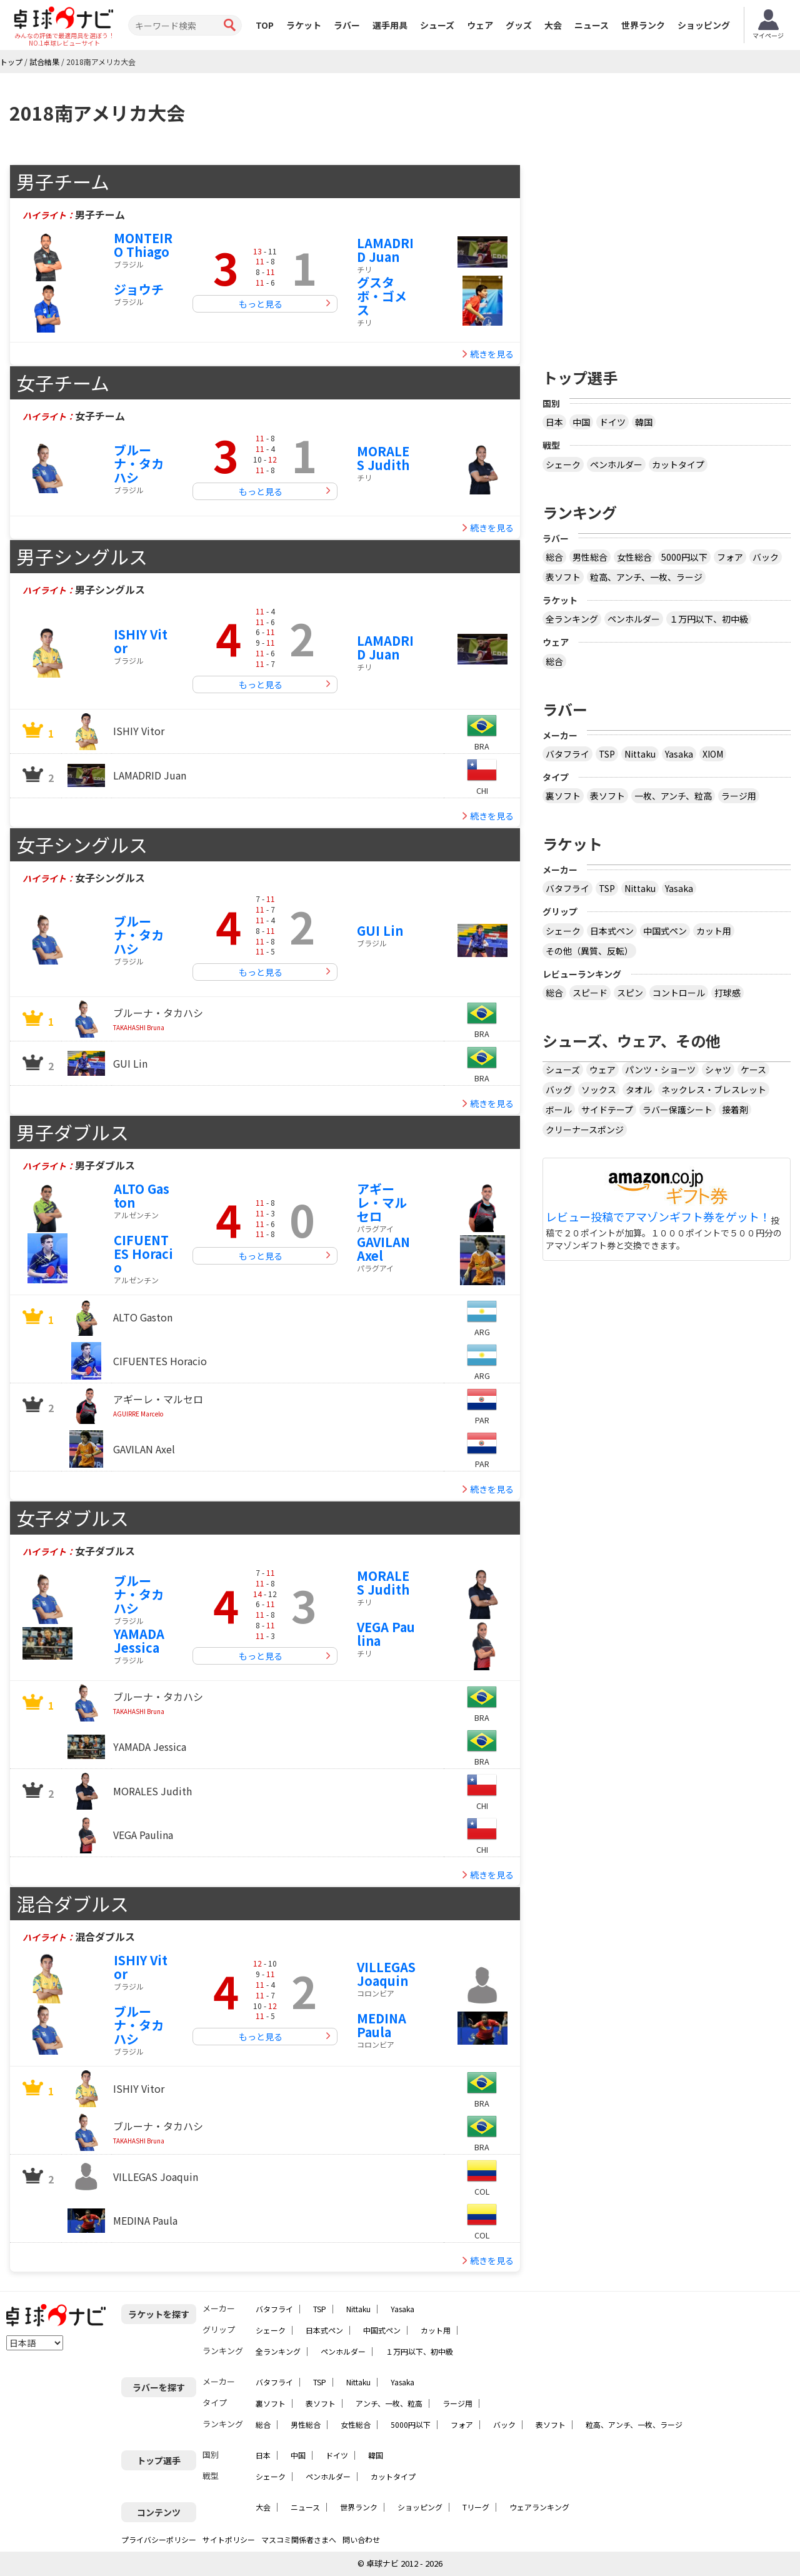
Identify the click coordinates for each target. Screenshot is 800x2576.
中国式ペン (665, 931)
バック (765, 557)
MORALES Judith (383, 458)
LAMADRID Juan (385, 250)
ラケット (303, 25)
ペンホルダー (616, 464)
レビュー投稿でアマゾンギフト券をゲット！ (658, 1217)
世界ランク (643, 25)
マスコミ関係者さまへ (298, 2539)
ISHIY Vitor (141, 641)
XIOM (712, 754)
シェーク (563, 464)
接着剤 (735, 1109)
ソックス (598, 1089)
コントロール (678, 992)
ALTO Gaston (141, 1195)
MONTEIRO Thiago (143, 245)
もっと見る (260, 304)
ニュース (591, 25)
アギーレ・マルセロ (382, 1202)
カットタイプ (678, 464)
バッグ (559, 1089)
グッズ (519, 25)
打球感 (727, 992)
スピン (630, 992)
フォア (730, 557)
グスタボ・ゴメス (382, 296)
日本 (554, 422)
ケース (753, 1069)
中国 (581, 422)
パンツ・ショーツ (660, 1069)
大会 (553, 25)
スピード (590, 992)
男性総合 (590, 557)
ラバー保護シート (677, 1109)
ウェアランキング (539, 2507)
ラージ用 (738, 795)
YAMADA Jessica (139, 1640)
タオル (639, 1089)
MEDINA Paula (381, 2025)
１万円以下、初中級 (708, 619)
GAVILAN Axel (383, 1249)
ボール (559, 1109)
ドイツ (612, 422)
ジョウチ (139, 289)
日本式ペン (612, 931)
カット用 (713, 931)
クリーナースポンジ (585, 1129)
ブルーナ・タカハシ (139, 463)
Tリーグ (475, 2507)
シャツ (718, 1069)
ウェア (480, 25)
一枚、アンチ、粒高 (673, 795)
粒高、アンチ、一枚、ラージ (646, 577)
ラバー (347, 25)
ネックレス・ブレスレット (713, 1089)
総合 (554, 557)
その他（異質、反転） (589, 951)
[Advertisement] (667, 251)
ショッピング (704, 25)
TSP (607, 754)
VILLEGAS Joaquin (386, 1974)
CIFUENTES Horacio (143, 1253)
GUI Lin (380, 930)
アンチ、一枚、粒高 (389, 2403)
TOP (265, 25)
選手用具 (390, 25)
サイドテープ (607, 1109)
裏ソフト (563, 795)
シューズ (437, 25)
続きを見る (492, 354)
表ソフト (563, 577)
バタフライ (567, 754)
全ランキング (572, 619)
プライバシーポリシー (158, 2539)
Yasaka (679, 754)
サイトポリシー (228, 2539)
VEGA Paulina (386, 1634)
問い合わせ (361, 2539)
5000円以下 (684, 557)
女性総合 (634, 557)
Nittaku (640, 754)
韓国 (643, 422)
